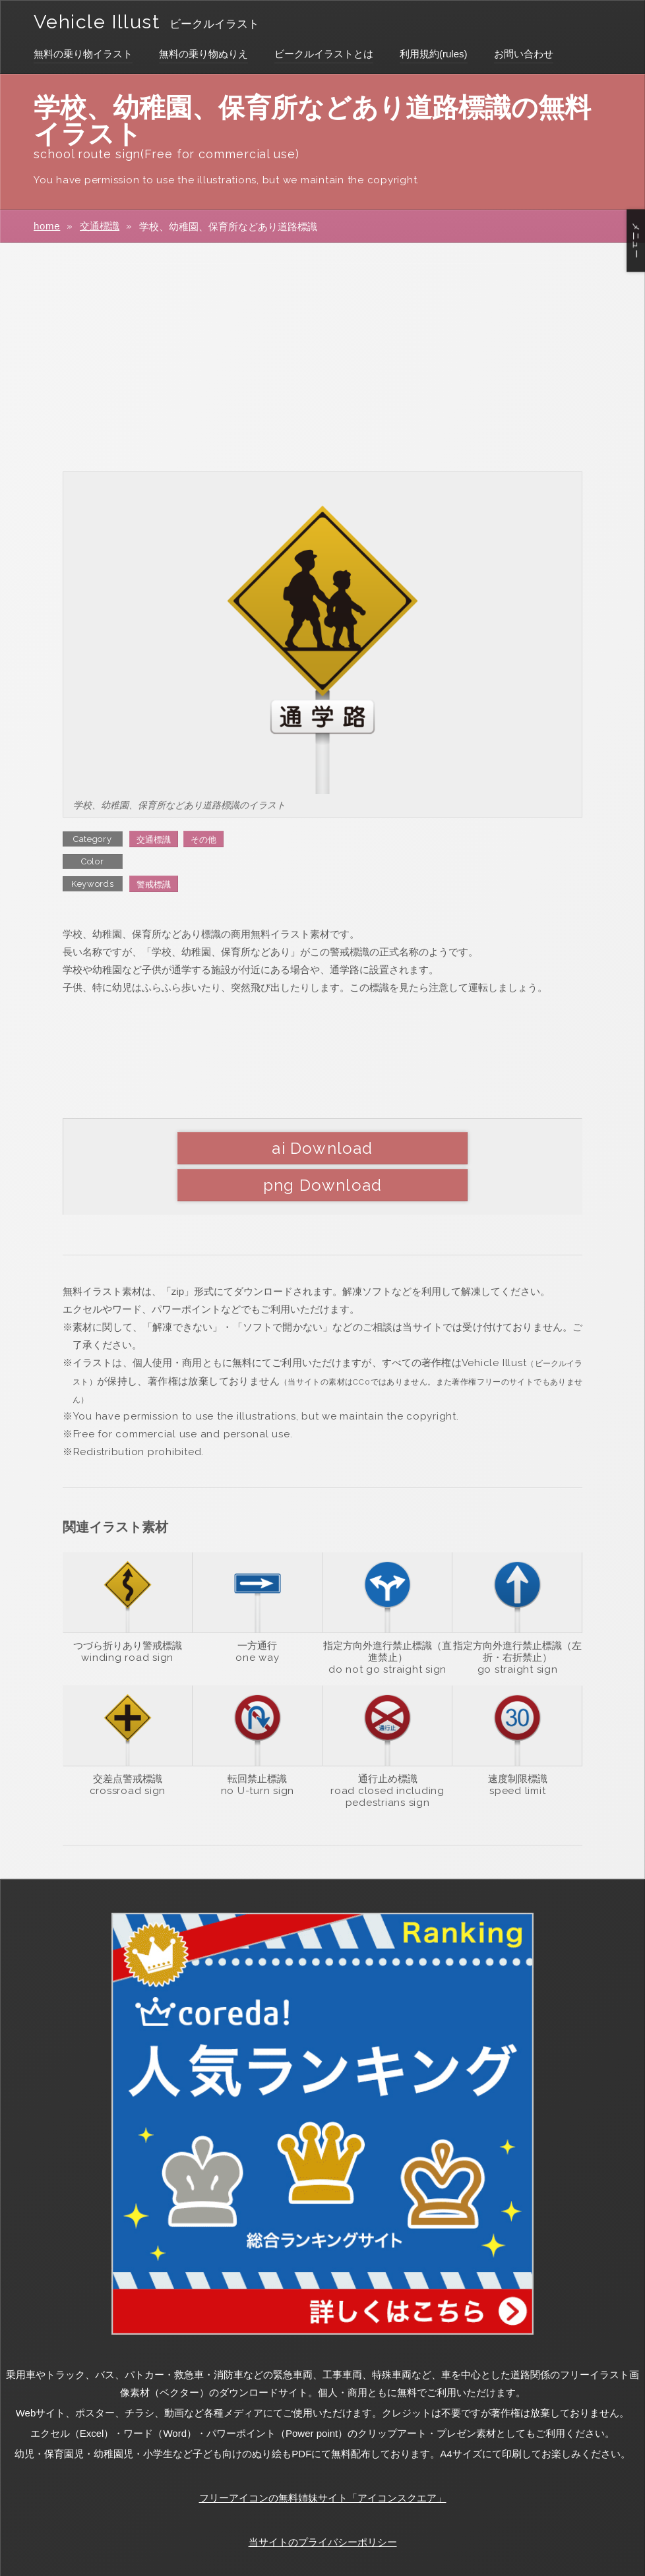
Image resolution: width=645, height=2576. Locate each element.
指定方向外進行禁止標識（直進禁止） (387, 1615)
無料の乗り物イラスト (83, 53)
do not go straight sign (387, 1633)
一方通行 (257, 1609)
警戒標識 (154, 884)
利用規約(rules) (434, 53)
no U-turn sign (258, 1754)
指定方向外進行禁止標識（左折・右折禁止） (517, 1615)
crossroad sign (128, 1754)
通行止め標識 (387, 1742)
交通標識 (99, 225)
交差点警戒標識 (127, 1742)
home (47, 225)
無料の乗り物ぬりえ (203, 53)
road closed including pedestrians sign (387, 1760)
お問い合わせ (523, 53)
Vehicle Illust (102, 21)
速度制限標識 (517, 1742)
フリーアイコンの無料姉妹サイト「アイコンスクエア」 (322, 2461)
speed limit (517, 1754)
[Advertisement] (322, 356)
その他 (203, 840)
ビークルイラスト (227, 23)
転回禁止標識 (257, 1742)
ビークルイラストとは (323, 53)
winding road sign (127, 1621)
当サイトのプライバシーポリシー (323, 2505)
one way (257, 1621)
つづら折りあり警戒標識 (127, 1609)
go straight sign (517, 1633)
